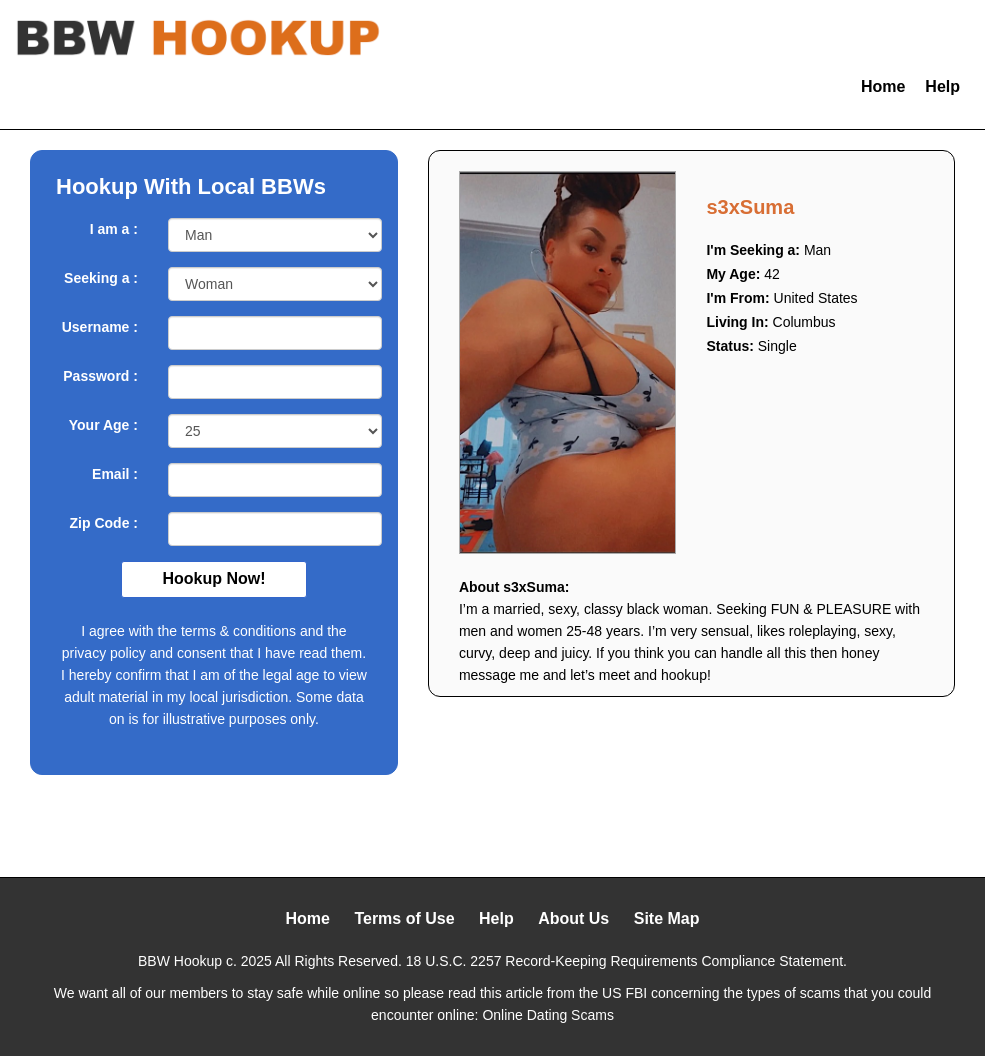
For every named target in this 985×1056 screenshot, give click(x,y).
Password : (100, 376)
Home (883, 86)
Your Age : (103, 425)
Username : (100, 327)
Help (942, 86)
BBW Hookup (180, 961)
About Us (573, 918)
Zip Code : (104, 523)
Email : (115, 474)
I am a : (114, 229)
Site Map (667, 918)
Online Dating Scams (548, 1015)
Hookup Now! (213, 578)
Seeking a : (101, 278)
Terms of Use (404, 918)
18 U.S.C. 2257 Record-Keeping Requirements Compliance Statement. (626, 961)
